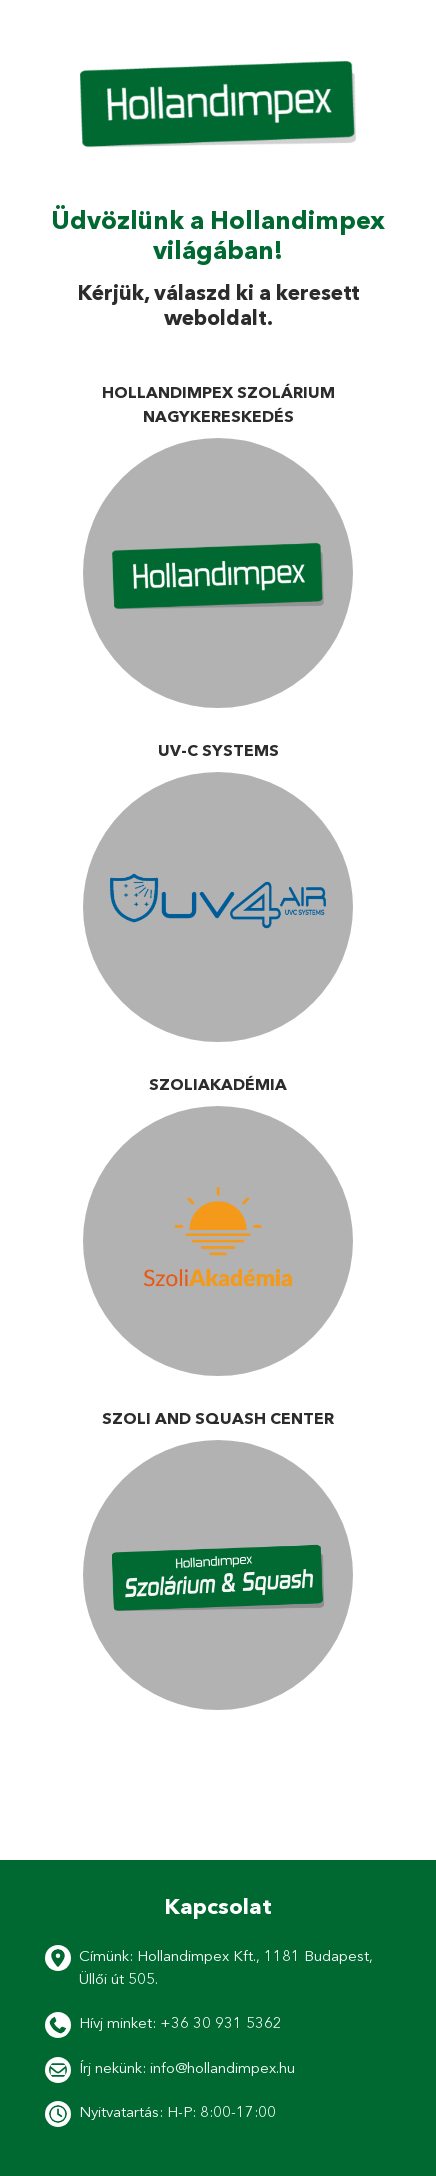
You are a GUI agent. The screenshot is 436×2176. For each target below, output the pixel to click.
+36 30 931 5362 (221, 2022)
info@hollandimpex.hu (222, 2067)
